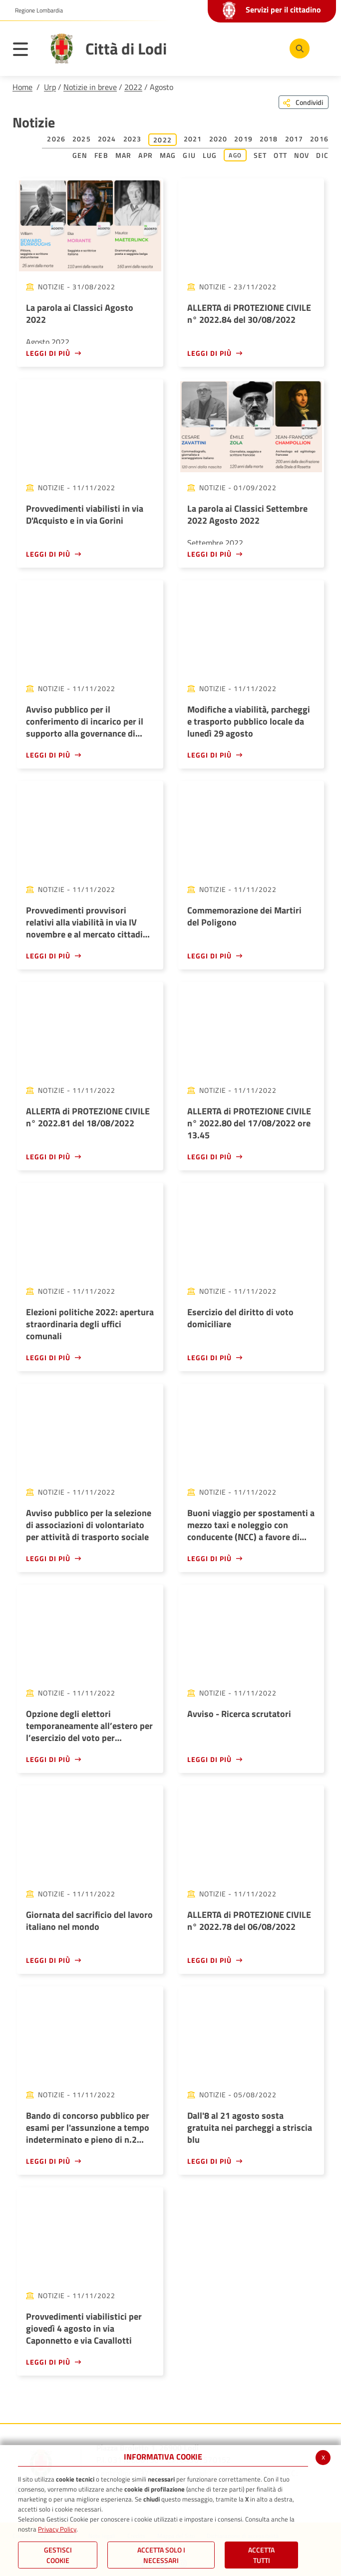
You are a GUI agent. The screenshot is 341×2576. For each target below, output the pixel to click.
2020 (218, 138)
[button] (35, 10)
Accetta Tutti (261, 2555)
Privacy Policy (57, 2529)
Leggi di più (48, 353)
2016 (319, 138)
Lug (210, 155)
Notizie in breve (90, 87)
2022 (133, 87)
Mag (168, 155)
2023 (132, 138)
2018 (269, 138)
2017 (294, 138)
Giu (189, 155)
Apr (145, 155)
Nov (302, 155)
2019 (243, 138)
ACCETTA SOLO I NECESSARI (161, 2555)
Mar (123, 155)
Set (260, 155)
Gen (80, 155)
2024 (107, 138)
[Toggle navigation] (25, 50)
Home (22, 87)
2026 (56, 138)
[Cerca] (300, 48)
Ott (280, 155)
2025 (81, 138)
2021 (193, 138)
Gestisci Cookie (58, 2555)
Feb (101, 155)
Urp (50, 87)
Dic (322, 155)
